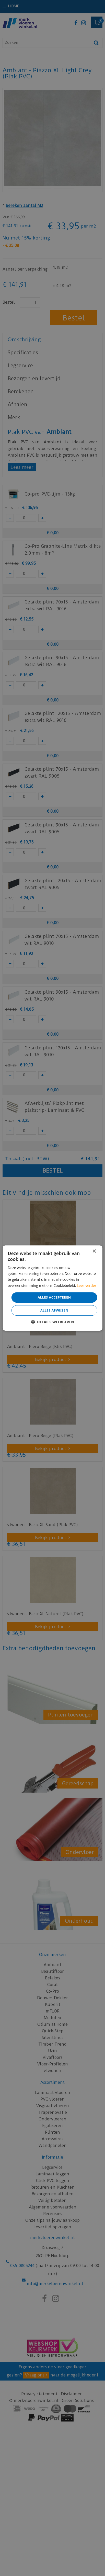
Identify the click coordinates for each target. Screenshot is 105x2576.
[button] (52, 1321)
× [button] (94, 1251)
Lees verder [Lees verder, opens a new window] (86, 1285)
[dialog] (52, 1288)
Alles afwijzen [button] (54, 1310)
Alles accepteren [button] (54, 1297)
